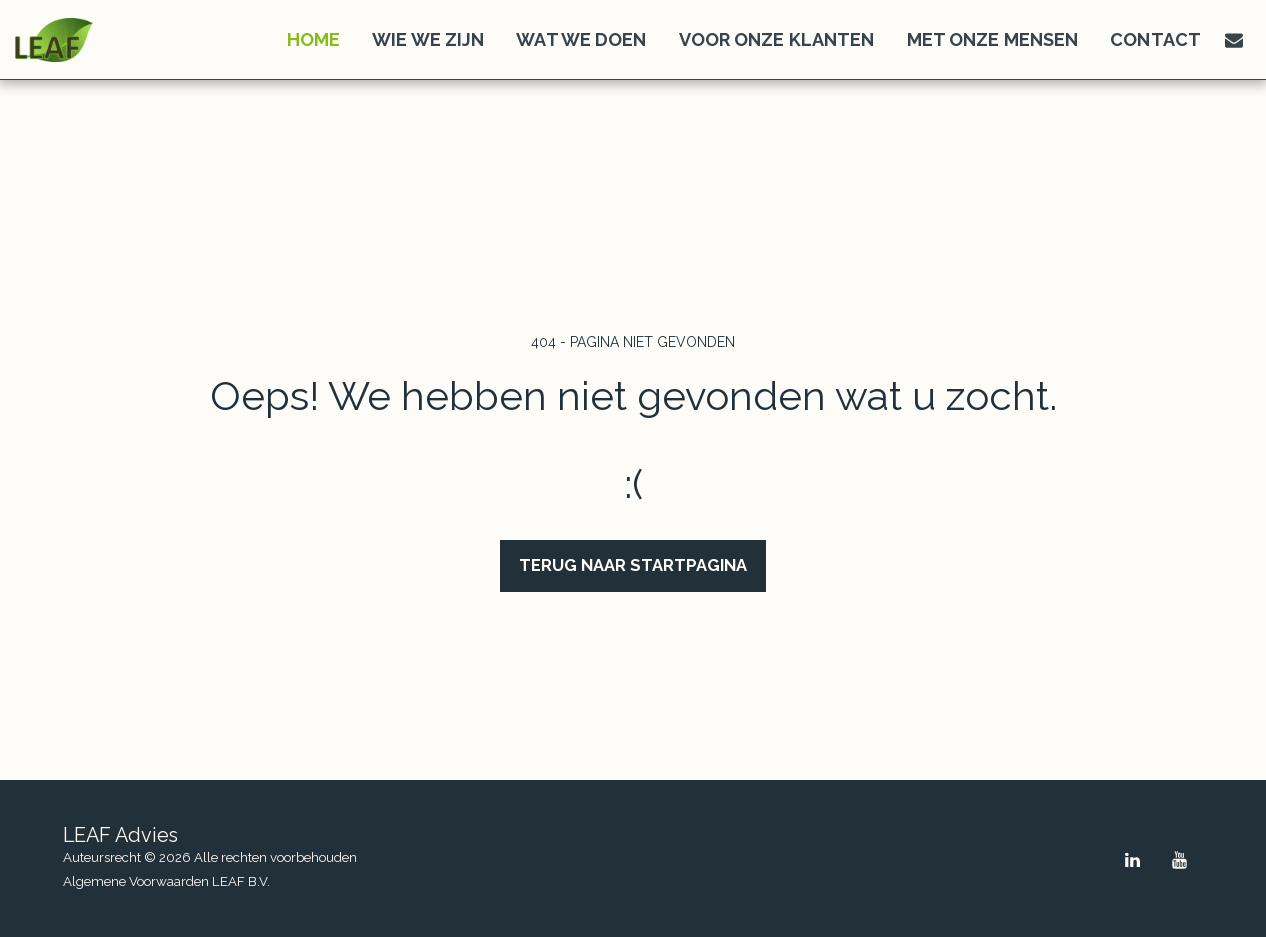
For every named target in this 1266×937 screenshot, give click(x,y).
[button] (1234, 40)
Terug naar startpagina (633, 565)
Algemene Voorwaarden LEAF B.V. (166, 881)
